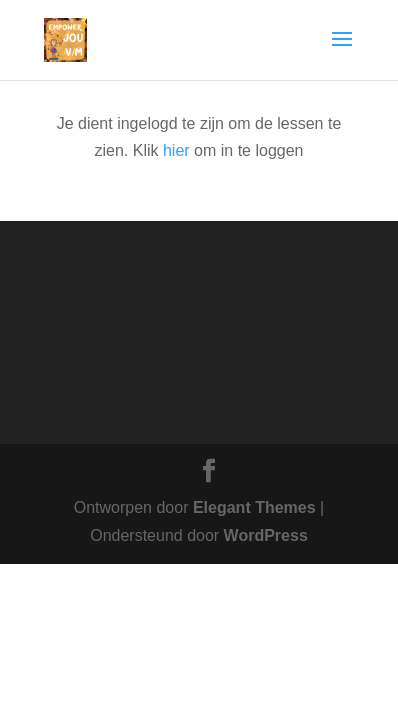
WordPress (266, 535)
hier (176, 150)
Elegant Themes (254, 507)
